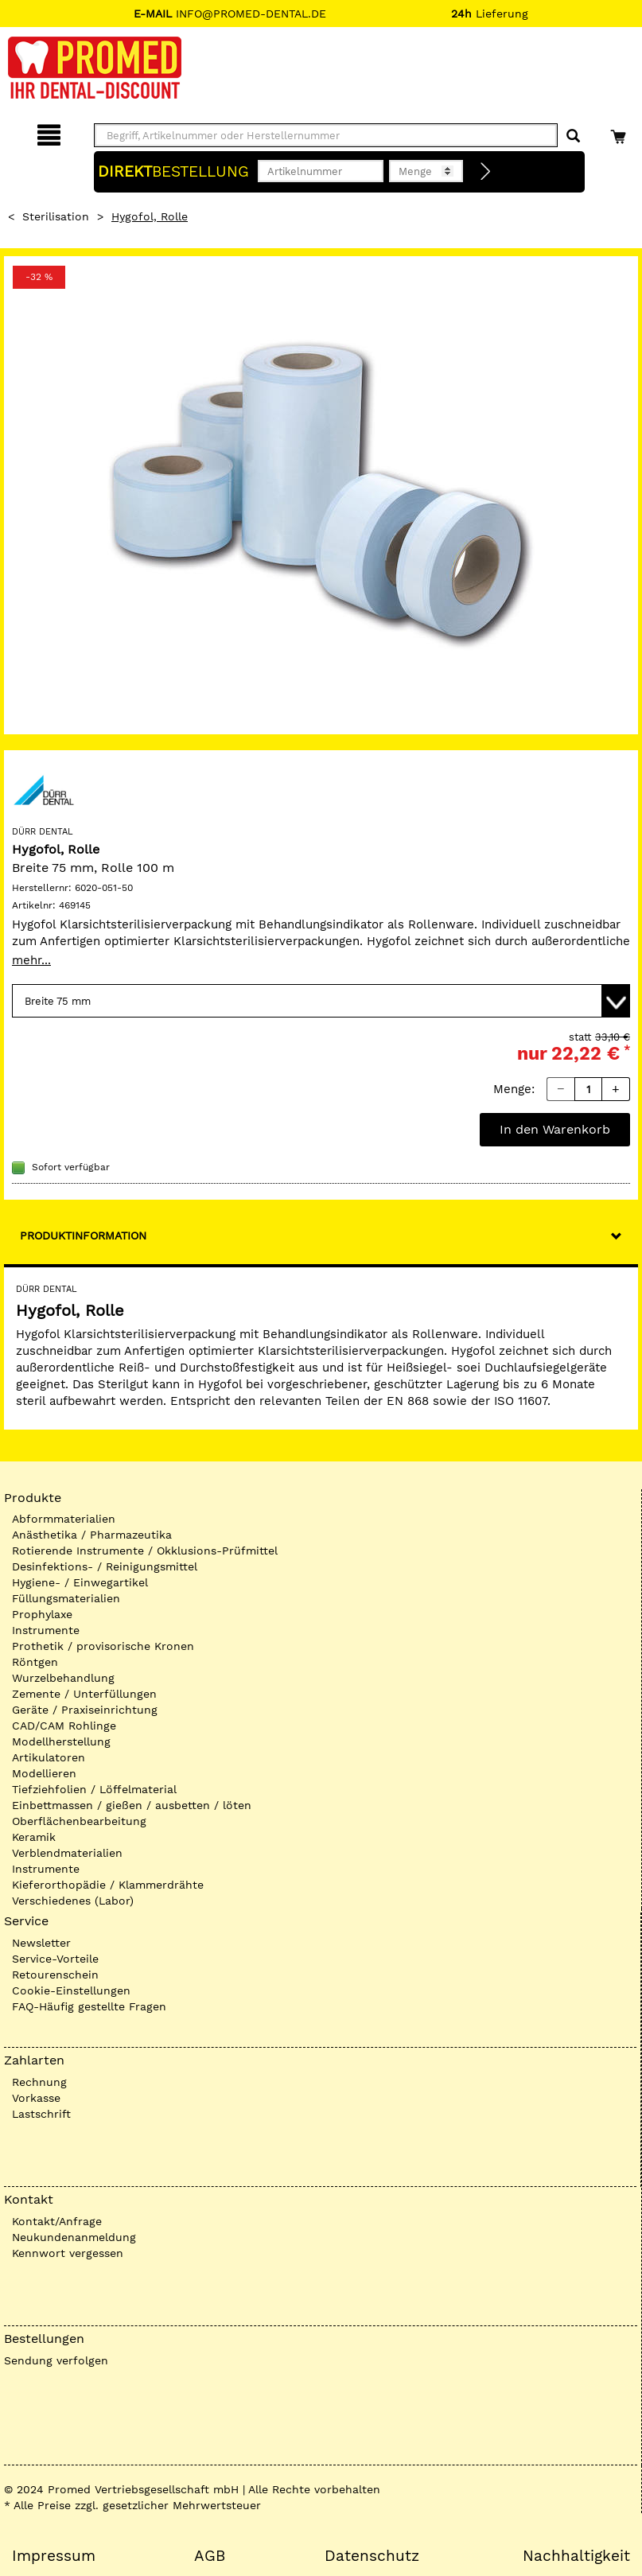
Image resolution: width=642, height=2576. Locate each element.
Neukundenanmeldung (74, 2237)
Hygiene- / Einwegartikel (80, 1582)
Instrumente (46, 1630)
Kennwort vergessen (67, 2253)
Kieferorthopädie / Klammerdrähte (108, 1884)
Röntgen (35, 1662)
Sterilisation (55, 216)
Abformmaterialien (63, 1518)
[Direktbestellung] (486, 172)
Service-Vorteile (55, 1958)
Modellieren (44, 1773)
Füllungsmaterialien (66, 1598)
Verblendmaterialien (67, 1852)
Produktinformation (83, 1235)
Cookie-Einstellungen (71, 1990)
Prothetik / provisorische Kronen (103, 1646)
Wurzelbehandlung (63, 1677)
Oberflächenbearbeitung (79, 1821)
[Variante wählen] (321, 1001)
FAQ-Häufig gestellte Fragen (89, 2006)
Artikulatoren (48, 1757)
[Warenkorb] (620, 132)
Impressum (53, 2556)
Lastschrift (41, 2113)
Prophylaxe (42, 1614)
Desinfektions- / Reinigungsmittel (104, 1566)
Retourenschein (55, 1974)
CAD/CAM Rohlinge (64, 1725)
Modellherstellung (61, 1741)
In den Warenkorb (555, 1129)
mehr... (31, 960)
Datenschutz (372, 2556)
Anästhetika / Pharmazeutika (92, 1534)
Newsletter (41, 1942)
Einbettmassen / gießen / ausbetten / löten (131, 1805)
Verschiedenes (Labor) (73, 1900)
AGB (209, 2556)
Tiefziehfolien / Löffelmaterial (94, 1789)
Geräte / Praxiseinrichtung (85, 1709)
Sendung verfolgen (56, 2360)
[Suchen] (573, 136)
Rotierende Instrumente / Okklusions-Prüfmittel (145, 1550)
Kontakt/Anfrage (57, 2221)
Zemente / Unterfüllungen (84, 1693)
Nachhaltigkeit (576, 2556)
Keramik (34, 1837)
